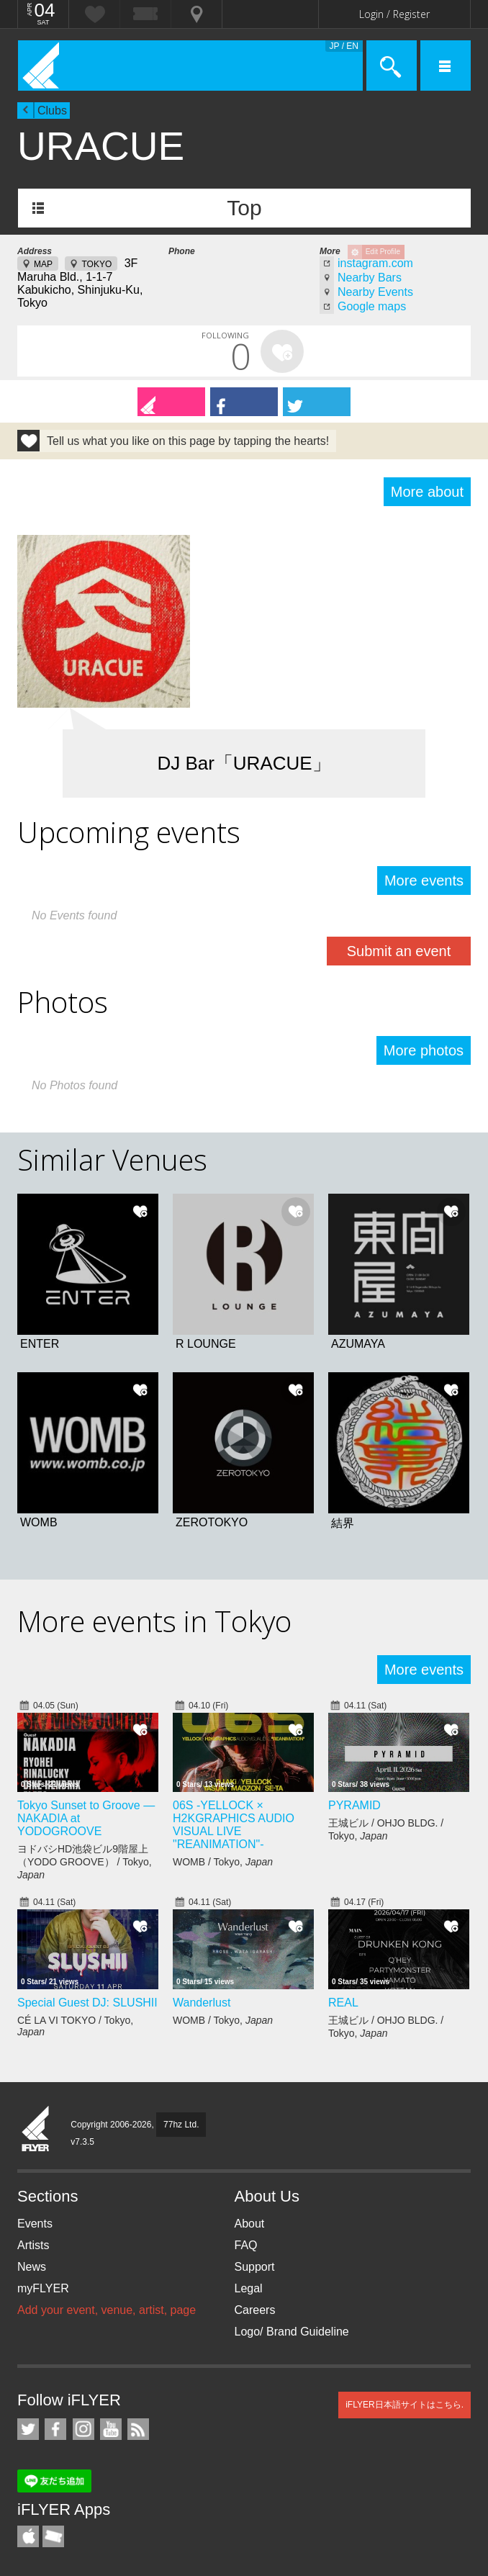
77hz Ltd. (181, 2125)
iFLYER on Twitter (28, 2429)
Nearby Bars (370, 277)
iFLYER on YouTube (111, 2429)
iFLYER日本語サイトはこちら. (404, 2405)
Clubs (52, 110)
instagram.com (375, 263)
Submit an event (399, 951)
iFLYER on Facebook (55, 2429)
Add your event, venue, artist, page (106, 2310)
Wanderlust (201, 2002)
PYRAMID (354, 1805)
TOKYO (96, 264)
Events (35, 2223)
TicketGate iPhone (53, 2536)
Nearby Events (375, 292)
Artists (33, 2245)
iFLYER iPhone (28, 2536)
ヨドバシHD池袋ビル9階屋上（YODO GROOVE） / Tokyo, (84, 1862)
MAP (43, 264)
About (250, 2223)
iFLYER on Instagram (83, 2429)
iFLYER (36, 2129)
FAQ (246, 2245)
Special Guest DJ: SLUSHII (87, 2002)
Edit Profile (383, 252)
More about (427, 492)
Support (255, 2267)
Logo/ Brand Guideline (292, 2331)
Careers (255, 2310)
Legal (249, 2288)
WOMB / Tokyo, (223, 1862)
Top (244, 208)
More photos (424, 1050)
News (31, 2267)
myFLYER (43, 2288)
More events (424, 880)
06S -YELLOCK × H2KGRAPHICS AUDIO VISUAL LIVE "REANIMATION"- (233, 1824)
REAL (343, 2002)
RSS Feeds (138, 2429)
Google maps (372, 306)
